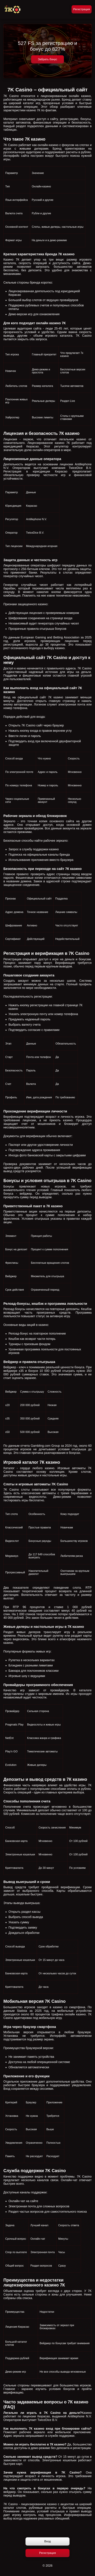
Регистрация (81, 9)
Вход (47, 2541)
